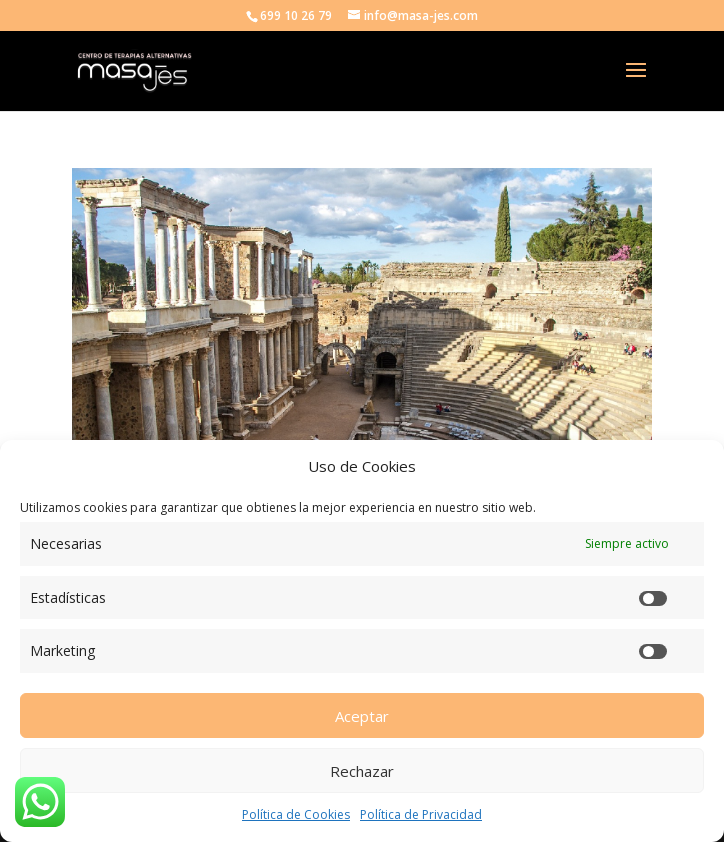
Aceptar (362, 716)
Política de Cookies (296, 814)
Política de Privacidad (421, 814)
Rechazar (362, 771)
